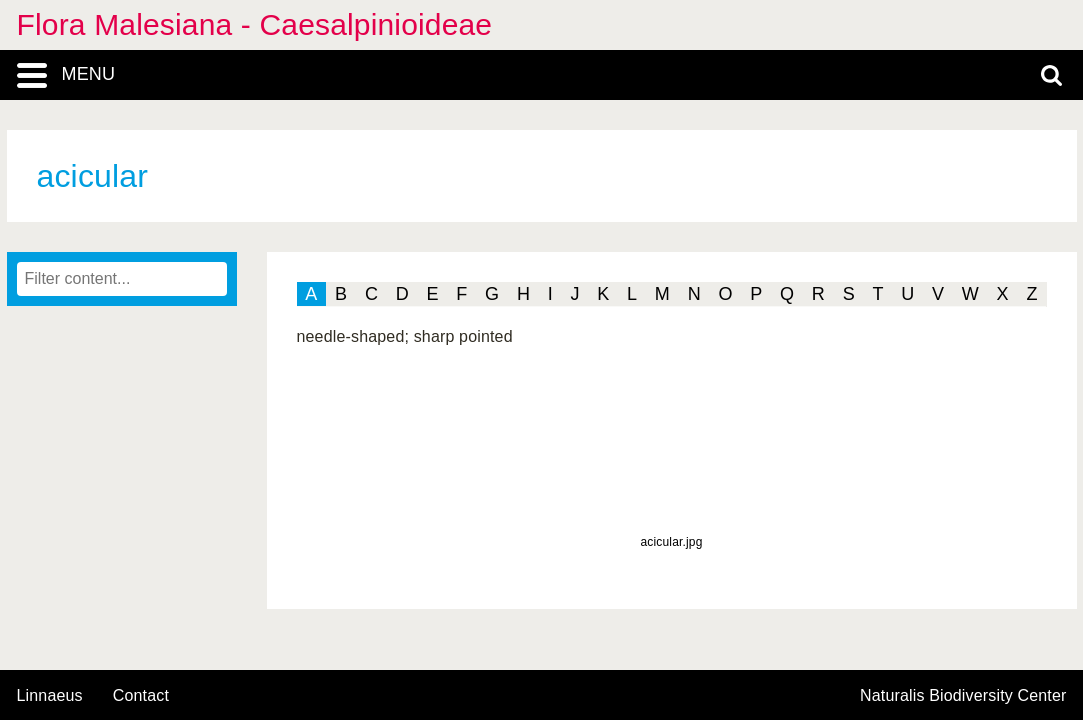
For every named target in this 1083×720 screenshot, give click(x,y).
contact (141, 695)
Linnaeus (50, 696)
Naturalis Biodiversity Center (963, 696)
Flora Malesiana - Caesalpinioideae (255, 24)
